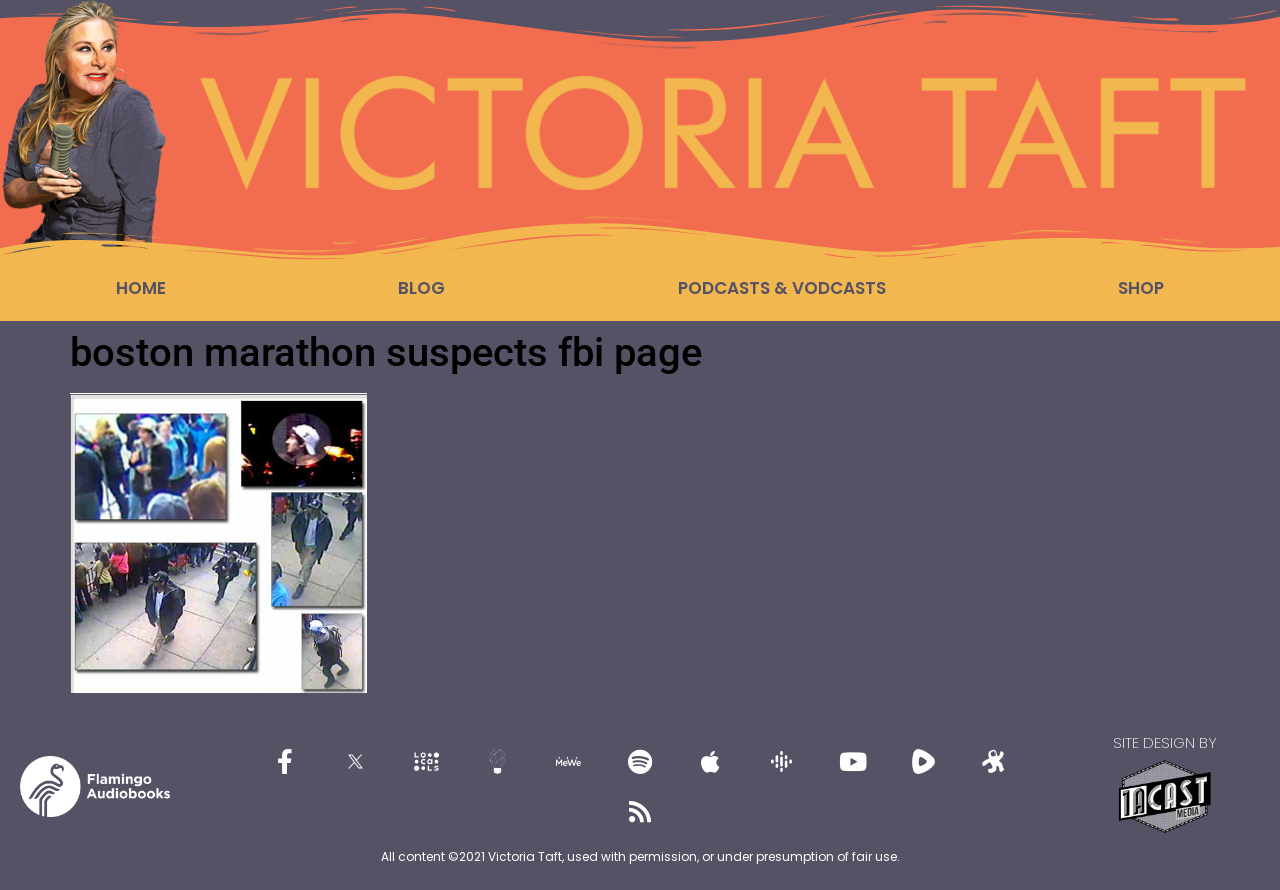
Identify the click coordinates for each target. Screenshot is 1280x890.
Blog (421, 288)
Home (141, 288)
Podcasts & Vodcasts (782, 288)
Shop (1141, 288)
